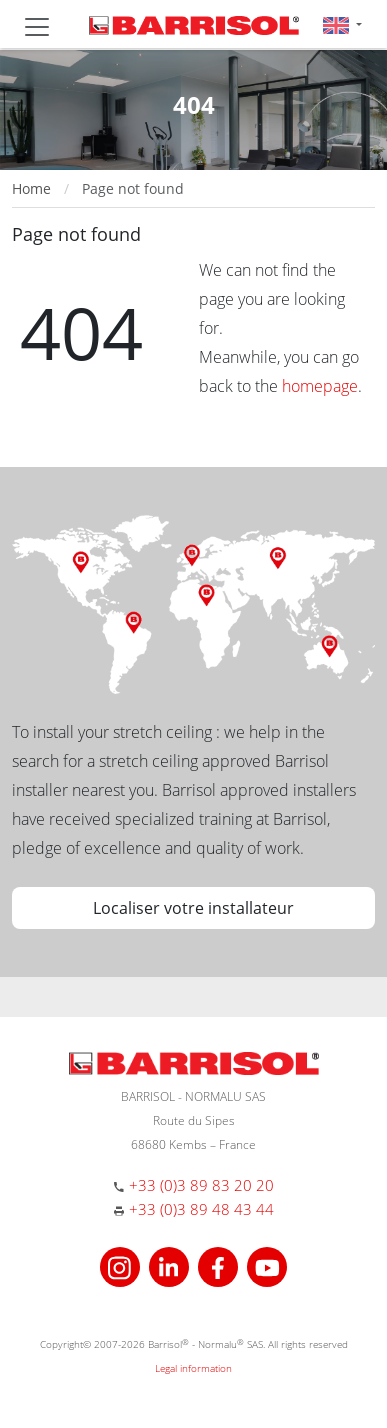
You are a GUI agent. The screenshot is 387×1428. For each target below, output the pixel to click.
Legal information (193, 1368)
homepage (320, 386)
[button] (342, 24)
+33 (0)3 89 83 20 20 (201, 1185)
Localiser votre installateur (193, 908)
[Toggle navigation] (37, 27)
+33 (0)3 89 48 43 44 (201, 1209)
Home (31, 188)
